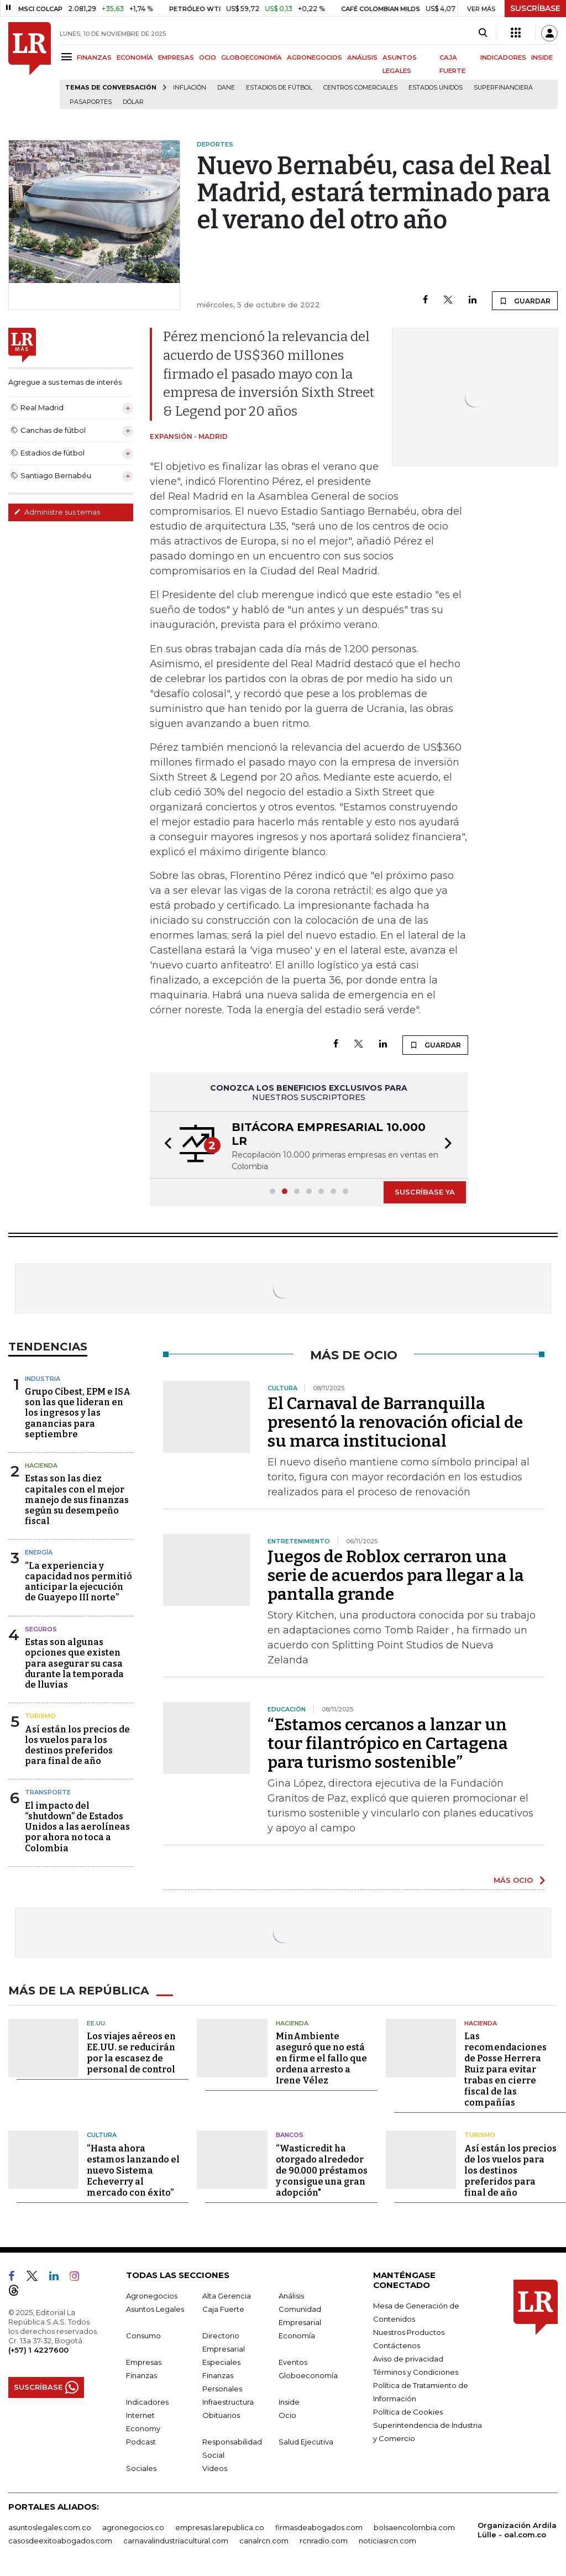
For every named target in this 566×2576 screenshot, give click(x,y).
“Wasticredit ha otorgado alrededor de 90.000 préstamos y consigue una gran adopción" (322, 2170)
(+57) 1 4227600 (38, 2349)
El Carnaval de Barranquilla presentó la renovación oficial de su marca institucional (395, 1422)
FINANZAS (94, 57)
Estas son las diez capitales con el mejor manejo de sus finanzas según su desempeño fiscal (77, 1499)
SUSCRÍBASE (535, 8)
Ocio (287, 2414)
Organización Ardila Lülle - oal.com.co (517, 2529)
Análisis (291, 2295)
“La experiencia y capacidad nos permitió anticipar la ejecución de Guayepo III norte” (78, 1582)
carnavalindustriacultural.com (175, 2540)
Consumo (143, 2335)
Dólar (133, 102)
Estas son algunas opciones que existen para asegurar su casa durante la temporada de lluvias (74, 1663)
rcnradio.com (324, 2540)
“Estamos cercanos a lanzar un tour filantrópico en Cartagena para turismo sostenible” (388, 1743)
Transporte (48, 1792)
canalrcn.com (264, 2540)
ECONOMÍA (135, 57)
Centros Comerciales (360, 87)
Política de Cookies (408, 2411)
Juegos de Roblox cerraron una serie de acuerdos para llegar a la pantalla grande (396, 1575)
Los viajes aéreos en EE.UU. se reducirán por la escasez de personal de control (131, 2053)
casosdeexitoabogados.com (60, 2540)
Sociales (141, 2467)
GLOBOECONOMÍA (251, 57)
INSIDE (542, 57)
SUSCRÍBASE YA (425, 1191)
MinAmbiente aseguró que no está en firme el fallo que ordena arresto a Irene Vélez (321, 2058)
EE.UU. (97, 2023)
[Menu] (68, 56)
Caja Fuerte (223, 2308)
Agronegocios (151, 2295)
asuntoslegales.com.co (49, 2526)
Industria (42, 1379)
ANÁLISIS (362, 57)
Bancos (289, 2135)
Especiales (221, 2361)
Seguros (41, 1629)
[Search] (482, 33)
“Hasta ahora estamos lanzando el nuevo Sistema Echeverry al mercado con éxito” (133, 2170)
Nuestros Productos (408, 2331)
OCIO (207, 57)
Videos (214, 2467)
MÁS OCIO (513, 1880)
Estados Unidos (435, 87)
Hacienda (41, 1465)
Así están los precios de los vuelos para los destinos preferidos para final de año (77, 1745)
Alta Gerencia (226, 2295)
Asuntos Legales (155, 2308)
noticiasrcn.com (387, 2540)
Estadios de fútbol (279, 87)
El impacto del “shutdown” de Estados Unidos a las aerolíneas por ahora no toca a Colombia (77, 1827)
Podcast (141, 2441)
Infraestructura (228, 2401)
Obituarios (221, 2414)
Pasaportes (91, 102)
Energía (39, 1552)
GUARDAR (525, 300)
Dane (226, 87)
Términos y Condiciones (415, 2371)
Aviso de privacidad (408, 2358)
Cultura (102, 2135)
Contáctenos (396, 2345)
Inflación (189, 87)
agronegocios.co (133, 2526)
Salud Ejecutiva (306, 2441)
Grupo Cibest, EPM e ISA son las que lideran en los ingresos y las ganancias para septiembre (77, 1412)
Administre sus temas (57, 511)
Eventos (293, 2361)
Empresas (143, 2361)
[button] (165, 1145)
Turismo (40, 1716)
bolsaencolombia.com (414, 2526)
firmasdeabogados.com (319, 2526)
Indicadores (147, 2401)
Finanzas (141, 2374)
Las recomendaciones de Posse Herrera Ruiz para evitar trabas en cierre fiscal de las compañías (505, 2069)
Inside (289, 2401)
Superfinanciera (503, 87)
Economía (297, 2335)
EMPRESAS (176, 57)
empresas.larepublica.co (219, 2526)
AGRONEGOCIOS (314, 57)
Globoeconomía (308, 2374)
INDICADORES (503, 57)
